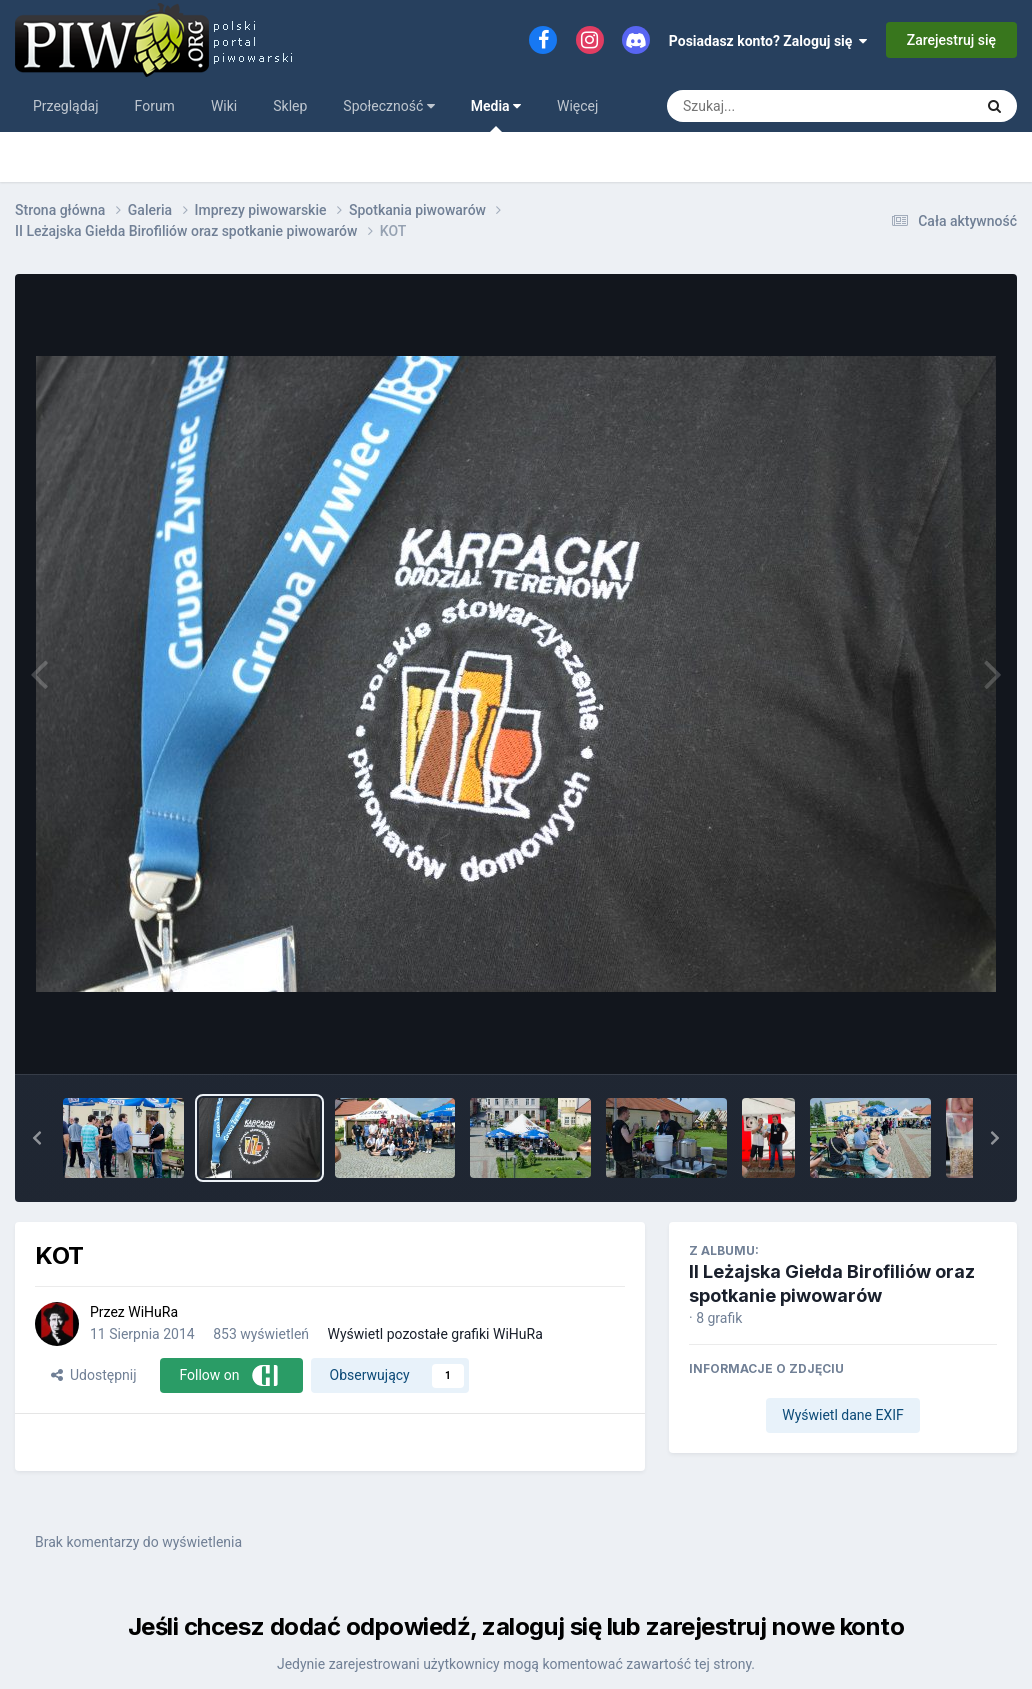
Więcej (577, 106)
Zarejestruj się (951, 40)
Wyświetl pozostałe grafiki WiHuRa (435, 1334)
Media (496, 115)
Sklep (290, 106)
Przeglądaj (66, 106)
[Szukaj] (774, 106)
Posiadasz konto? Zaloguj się (768, 41)
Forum (155, 106)
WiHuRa (153, 1312)
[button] (37, 1138)
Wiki (224, 106)
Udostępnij (93, 1375)
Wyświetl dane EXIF (843, 1415)
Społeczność (388, 106)
